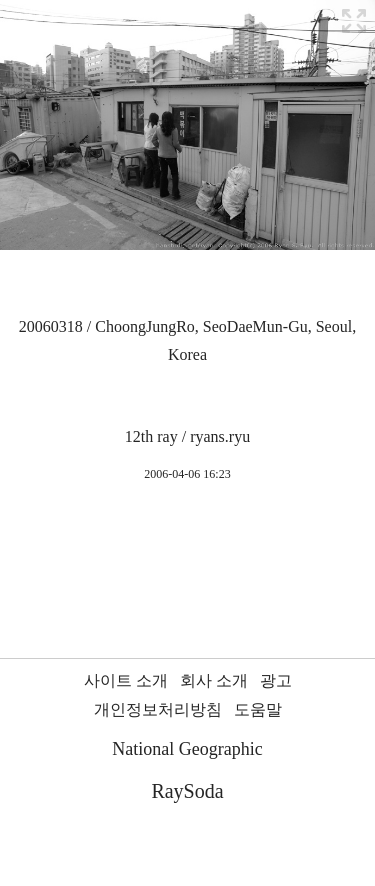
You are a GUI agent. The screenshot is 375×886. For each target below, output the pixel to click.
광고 (276, 680)
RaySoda (187, 791)
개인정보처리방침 (158, 709)
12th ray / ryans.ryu (187, 436)
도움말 (258, 709)
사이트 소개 (126, 680)
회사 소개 (214, 680)
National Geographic (187, 749)
